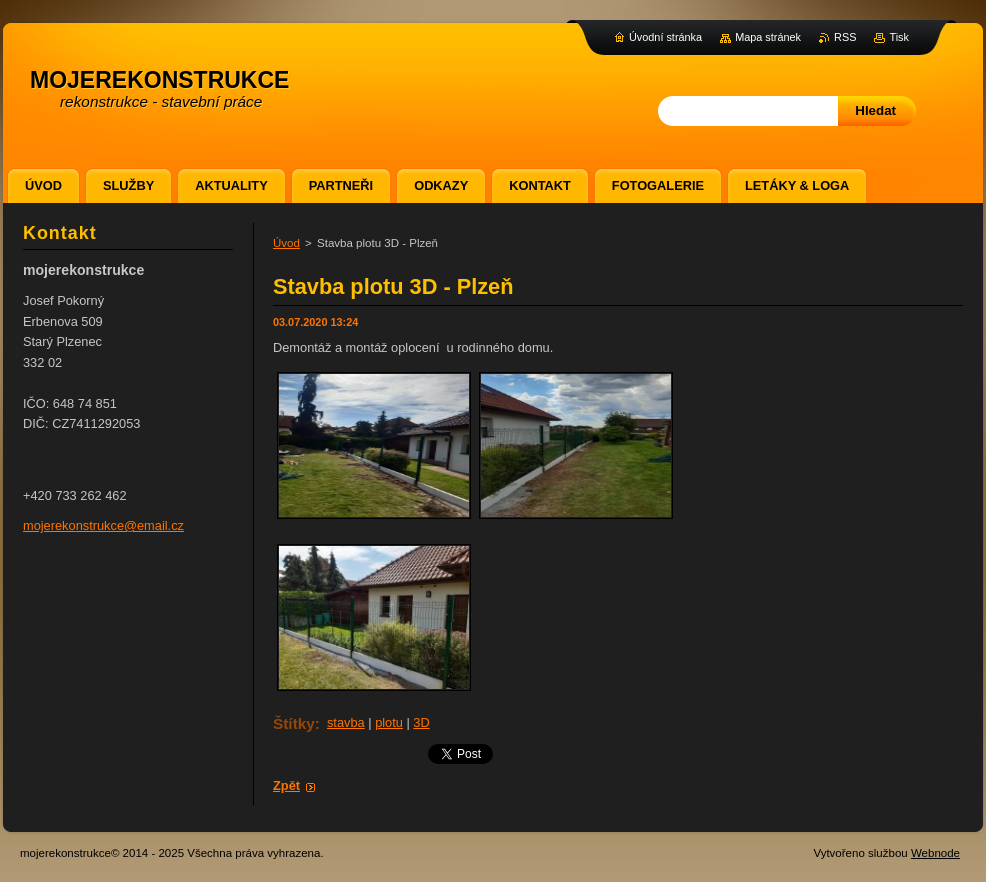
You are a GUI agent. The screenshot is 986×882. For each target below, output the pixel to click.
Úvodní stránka (665, 37)
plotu (389, 722)
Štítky (294, 723)
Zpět (286, 785)
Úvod (286, 243)
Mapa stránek (768, 37)
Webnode (935, 853)
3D (421, 722)
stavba (346, 722)
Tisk (899, 37)
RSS (845, 37)
